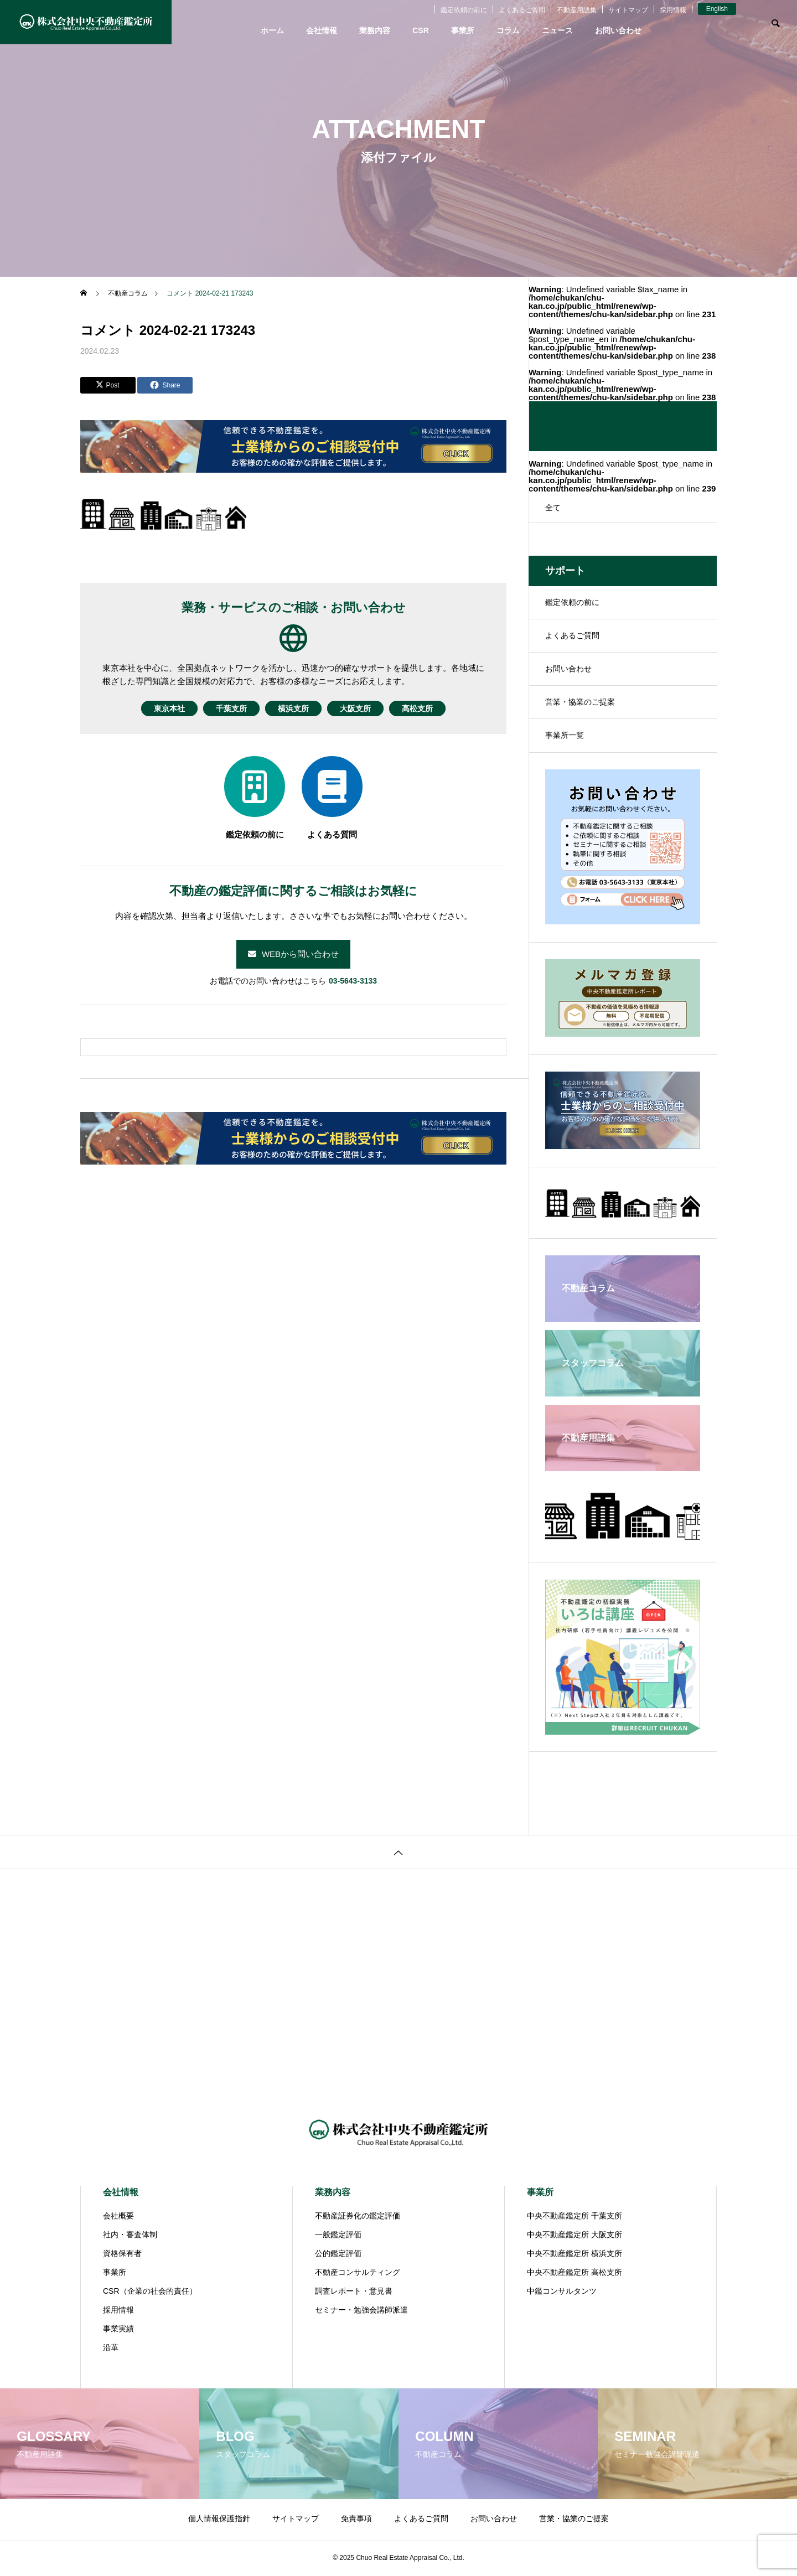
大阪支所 (364, 708)
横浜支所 (293, 708)
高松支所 (435, 708)
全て (553, 507)
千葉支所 (222, 708)
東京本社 (151, 708)
